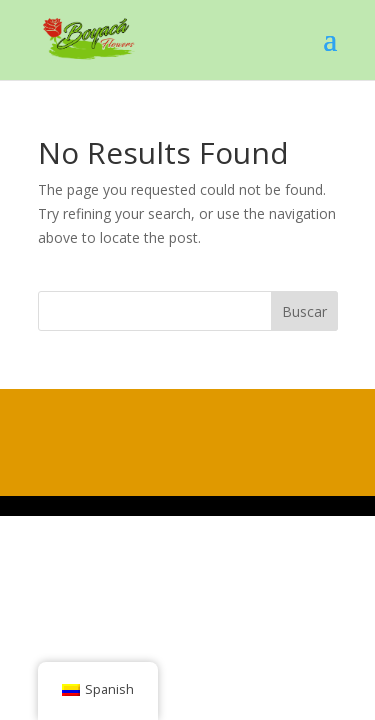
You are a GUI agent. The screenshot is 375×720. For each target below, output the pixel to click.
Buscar (304, 311)
